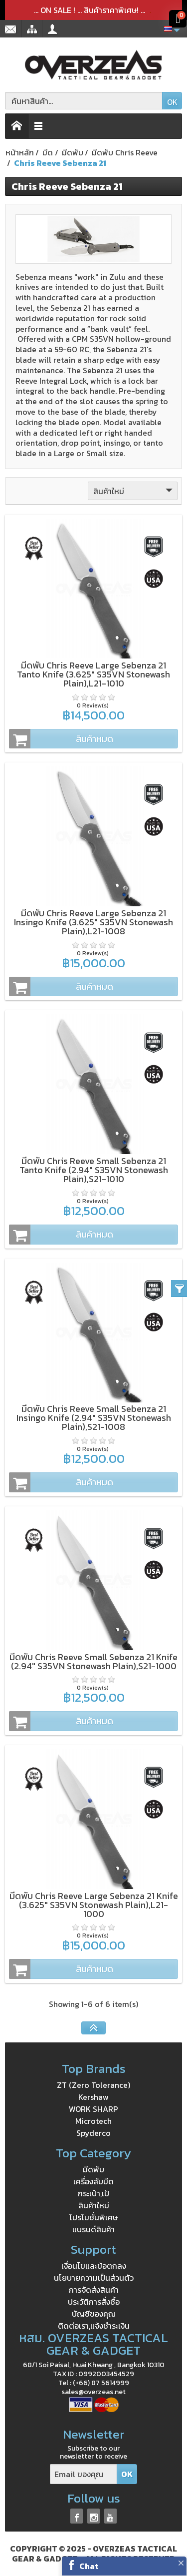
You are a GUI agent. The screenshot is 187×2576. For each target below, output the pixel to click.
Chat (89, 2566)
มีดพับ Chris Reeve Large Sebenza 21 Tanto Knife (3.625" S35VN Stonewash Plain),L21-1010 (93, 674)
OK (172, 102)
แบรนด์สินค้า (93, 2229)
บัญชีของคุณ (94, 2314)
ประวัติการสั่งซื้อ (94, 2302)
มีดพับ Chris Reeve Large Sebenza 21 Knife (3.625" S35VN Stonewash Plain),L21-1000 (93, 1905)
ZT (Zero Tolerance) (93, 2085)
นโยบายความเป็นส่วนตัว (94, 2278)
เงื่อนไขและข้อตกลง (93, 2266)
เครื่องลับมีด (93, 2181)
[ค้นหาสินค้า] (84, 100)
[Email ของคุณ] (83, 2474)
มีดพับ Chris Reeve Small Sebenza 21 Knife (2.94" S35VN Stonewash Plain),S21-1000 (93, 1661)
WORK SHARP (93, 2109)
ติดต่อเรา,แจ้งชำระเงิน (94, 2326)
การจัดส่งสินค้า (94, 2290)
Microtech (93, 2121)
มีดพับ (93, 2169)
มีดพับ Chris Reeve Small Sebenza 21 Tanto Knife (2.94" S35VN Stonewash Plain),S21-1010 (93, 1170)
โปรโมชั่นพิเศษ (93, 2217)
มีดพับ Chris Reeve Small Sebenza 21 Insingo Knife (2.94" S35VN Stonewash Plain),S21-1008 (93, 1417)
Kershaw (93, 2097)
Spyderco (93, 2133)
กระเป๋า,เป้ (93, 2193)
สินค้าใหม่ (134, 491)
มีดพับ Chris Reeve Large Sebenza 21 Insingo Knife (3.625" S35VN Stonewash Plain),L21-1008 (93, 922)
